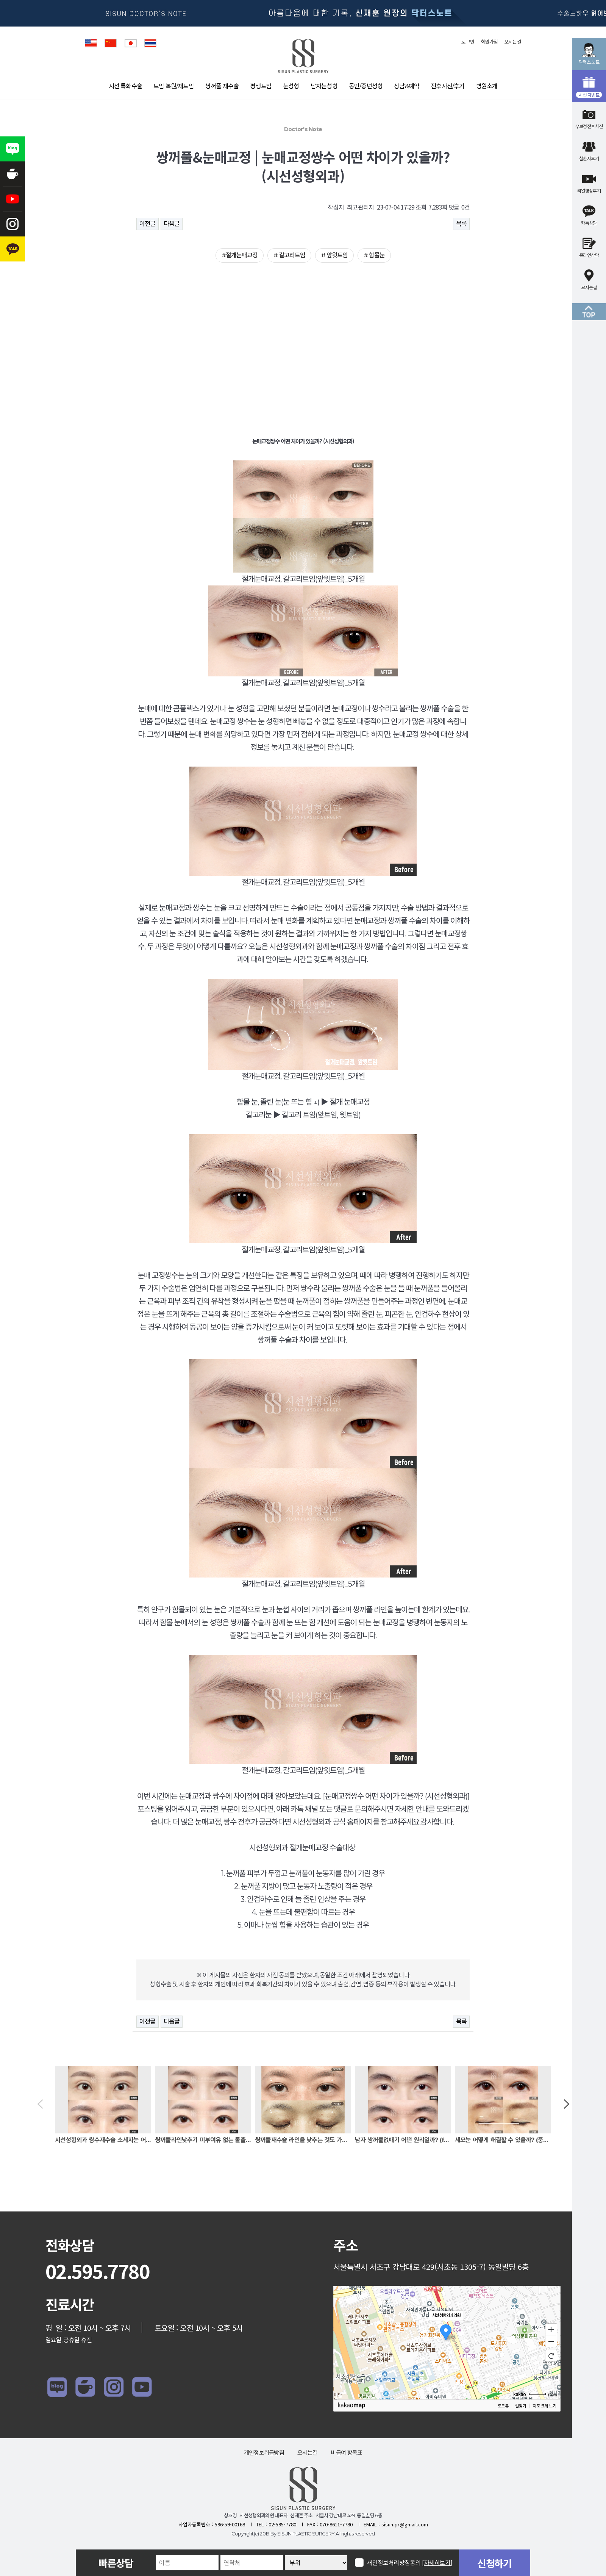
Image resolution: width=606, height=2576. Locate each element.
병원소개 (487, 86)
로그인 (467, 42)
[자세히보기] (437, 2563)
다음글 (172, 223)
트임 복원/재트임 (173, 86)
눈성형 (291, 86)
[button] (39, 2104)
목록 (461, 223)
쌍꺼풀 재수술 (222, 86)
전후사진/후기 (447, 86)
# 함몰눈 (374, 255)
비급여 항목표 (346, 2452)
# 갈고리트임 (289, 255)
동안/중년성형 (366, 86)
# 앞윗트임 (334, 255)
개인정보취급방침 (264, 2452)
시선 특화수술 (125, 86)
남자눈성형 (324, 86)
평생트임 (261, 86)
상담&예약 (406, 86)
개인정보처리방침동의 (409, 2562)
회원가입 (489, 42)
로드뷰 (503, 2406)
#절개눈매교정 (240, 255)
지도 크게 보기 (544, 2406)
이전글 (147, 223)
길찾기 (520, 2406)
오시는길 (512, 42)
